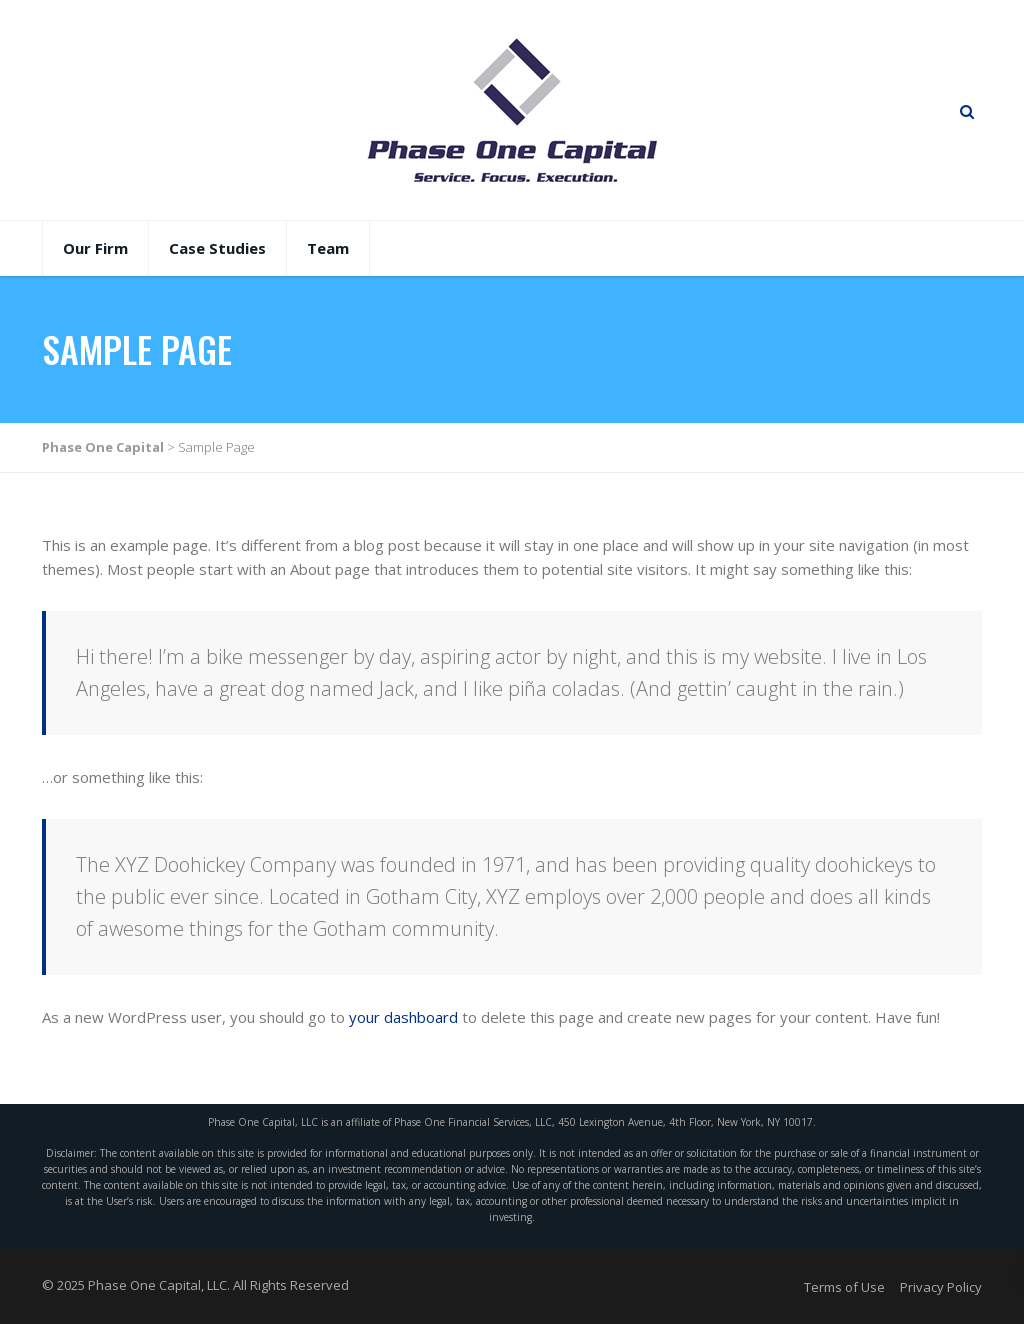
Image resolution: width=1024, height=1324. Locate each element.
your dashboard (403, 1017)
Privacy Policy (941, 1287)
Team (328, 248)
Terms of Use (844, 1287)
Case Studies (217, 248)
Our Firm (95, 248)
